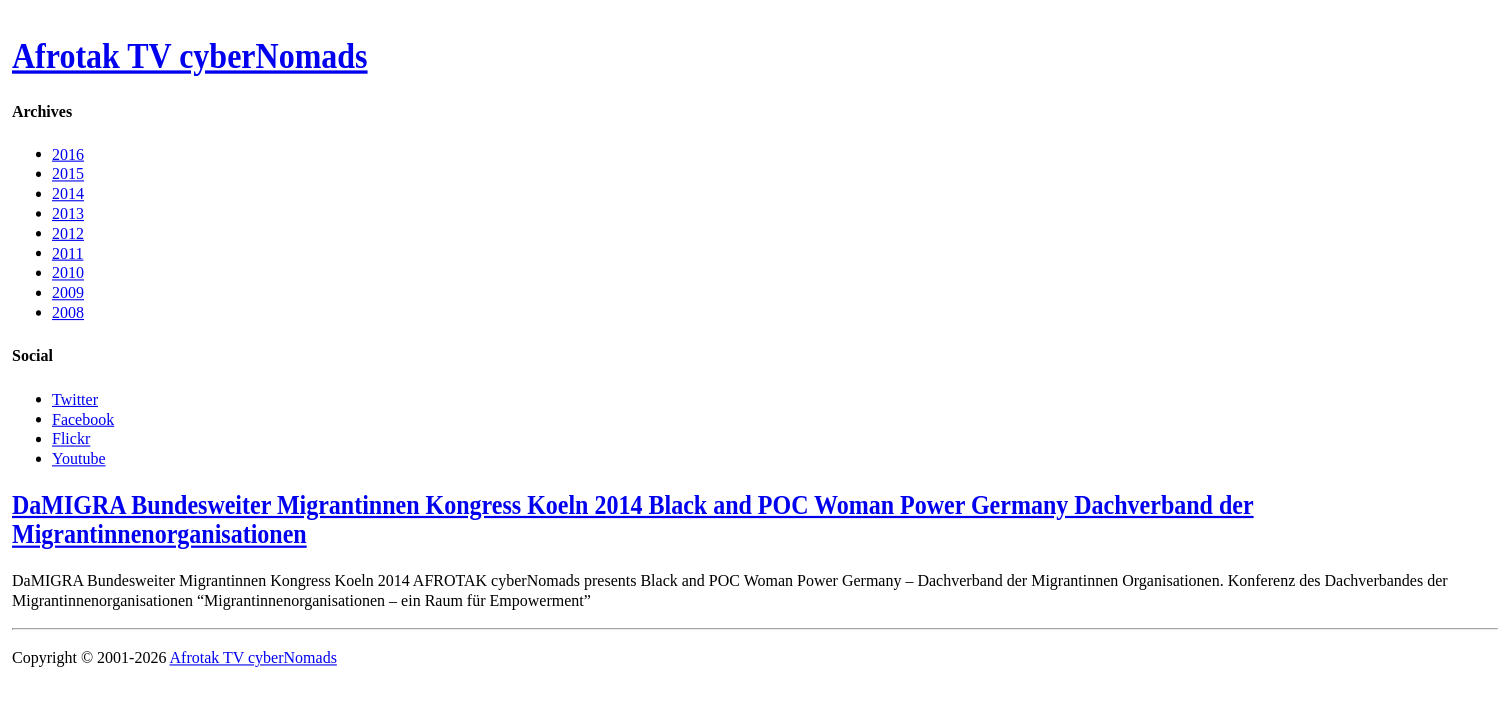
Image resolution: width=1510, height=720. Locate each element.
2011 (67, 252)
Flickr (71, 438)
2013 (68, 213)
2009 (68, 292)
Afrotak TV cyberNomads (190, 57)
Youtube (79, 457)
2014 (68, 193)
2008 (68, 312)
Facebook (83, 418)
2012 (68, 232)
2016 (68, 153)
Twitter (75, 398)
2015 (68, 173)
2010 (68, 272)
